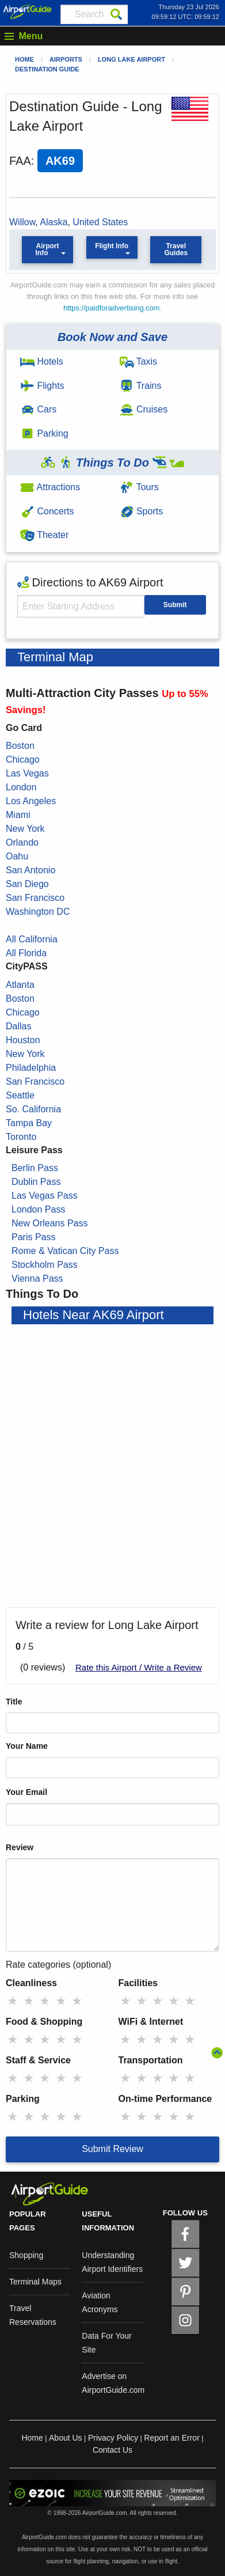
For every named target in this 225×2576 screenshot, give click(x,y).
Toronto (21, 1137)
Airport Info (47, 249)
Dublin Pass (36, 1182)
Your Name (27, 1746)
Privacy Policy (113, 2437)
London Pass (38, 1209)
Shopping (26, 2255)
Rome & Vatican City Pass (65, 1251)
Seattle (20, 1095)
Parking (44, 433)
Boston (20, 746)
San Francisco (35, 898)
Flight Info (111, 246)
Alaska (53, 222)
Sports (141, 511)
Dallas (18, 1026)
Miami (18, 815)
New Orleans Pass (50, 1223)
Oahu (17, 856)
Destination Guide (47, 69)
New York (25, 829)
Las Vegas (27, 773)
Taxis (139, 361)
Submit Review (112, 2149)
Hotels (41, 361)
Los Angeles (31, 801)
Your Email (26, 1792)
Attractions (50, 487)
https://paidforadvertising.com (111, 308)
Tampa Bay (29, 1123)
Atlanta (20, 985)
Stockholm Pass (45, 1265)
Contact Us (112, 2449)
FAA (20, 160)
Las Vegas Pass (45, 1195)
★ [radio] (12, 2001)
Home (24, 59)
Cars (38, 409)
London (21, 787)
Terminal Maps (35, 2281)
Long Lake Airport (131, 59)
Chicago (23, 759)
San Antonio (30, 870)
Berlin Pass (35, 1168)
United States (100, 222)
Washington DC (38, 911)
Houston (23, 1040)
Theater (44, 535)
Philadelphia (31, 1068)
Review (19, 1847)
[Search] (116, 14)
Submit (175, 605)
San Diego (27, 884)
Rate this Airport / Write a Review (138, 1667)
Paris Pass (33, 1237)
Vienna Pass (37, 1278)
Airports (65, 59)
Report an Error (171, 2437)
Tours (139, 487)
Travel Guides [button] (176, 249)
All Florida (26, 953)
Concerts (47, 511)
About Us (65, 2437)
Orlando (22, 842)
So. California (33, 1109)
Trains (141, 386)
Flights (42, 386)
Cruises (144, 409)
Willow (22, 222)
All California (32, 939)
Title (14, 1701)
